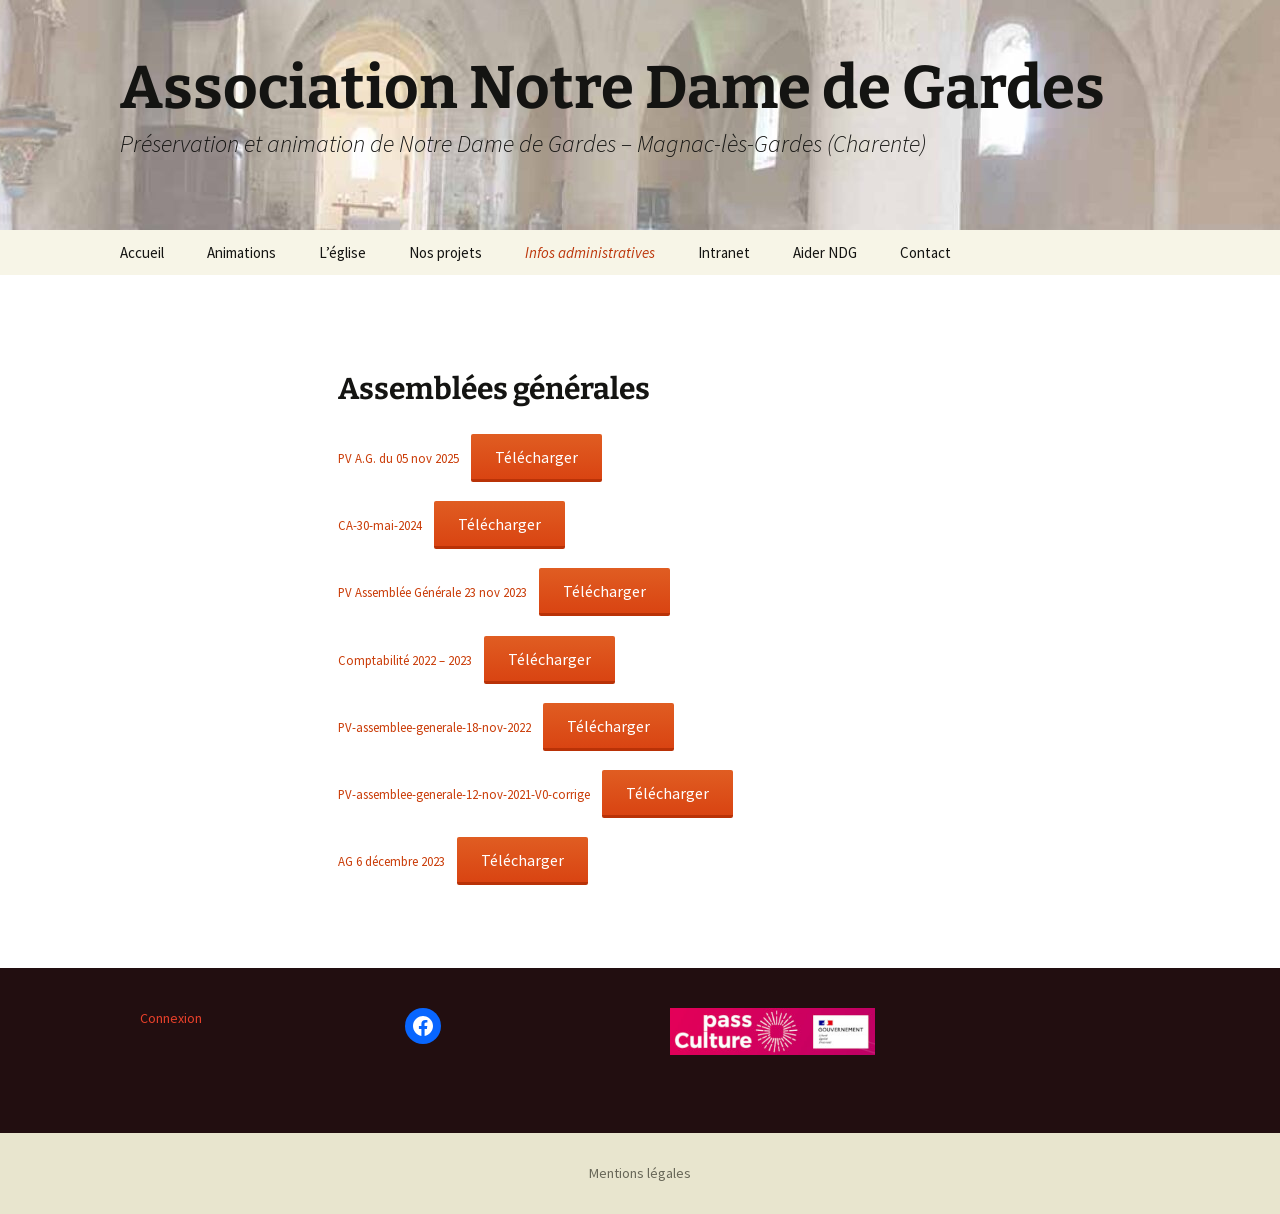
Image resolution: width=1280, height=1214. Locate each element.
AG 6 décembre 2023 (391, 861)
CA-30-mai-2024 (380, 525)
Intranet (724, 252)
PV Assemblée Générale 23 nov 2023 (432, 592)
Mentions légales (640, 1173)
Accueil (142, 252)
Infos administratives (590, 252)
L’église (342, 252)
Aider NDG (825, 252)
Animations (241, 252)
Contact (925, 252)
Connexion (171, 1018)
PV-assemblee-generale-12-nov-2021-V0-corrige (464, 794)
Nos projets (445, 252)
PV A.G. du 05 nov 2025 (398, 458)
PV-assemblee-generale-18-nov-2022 (434, 727)
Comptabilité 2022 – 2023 (405, 660)
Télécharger (536, 457)
